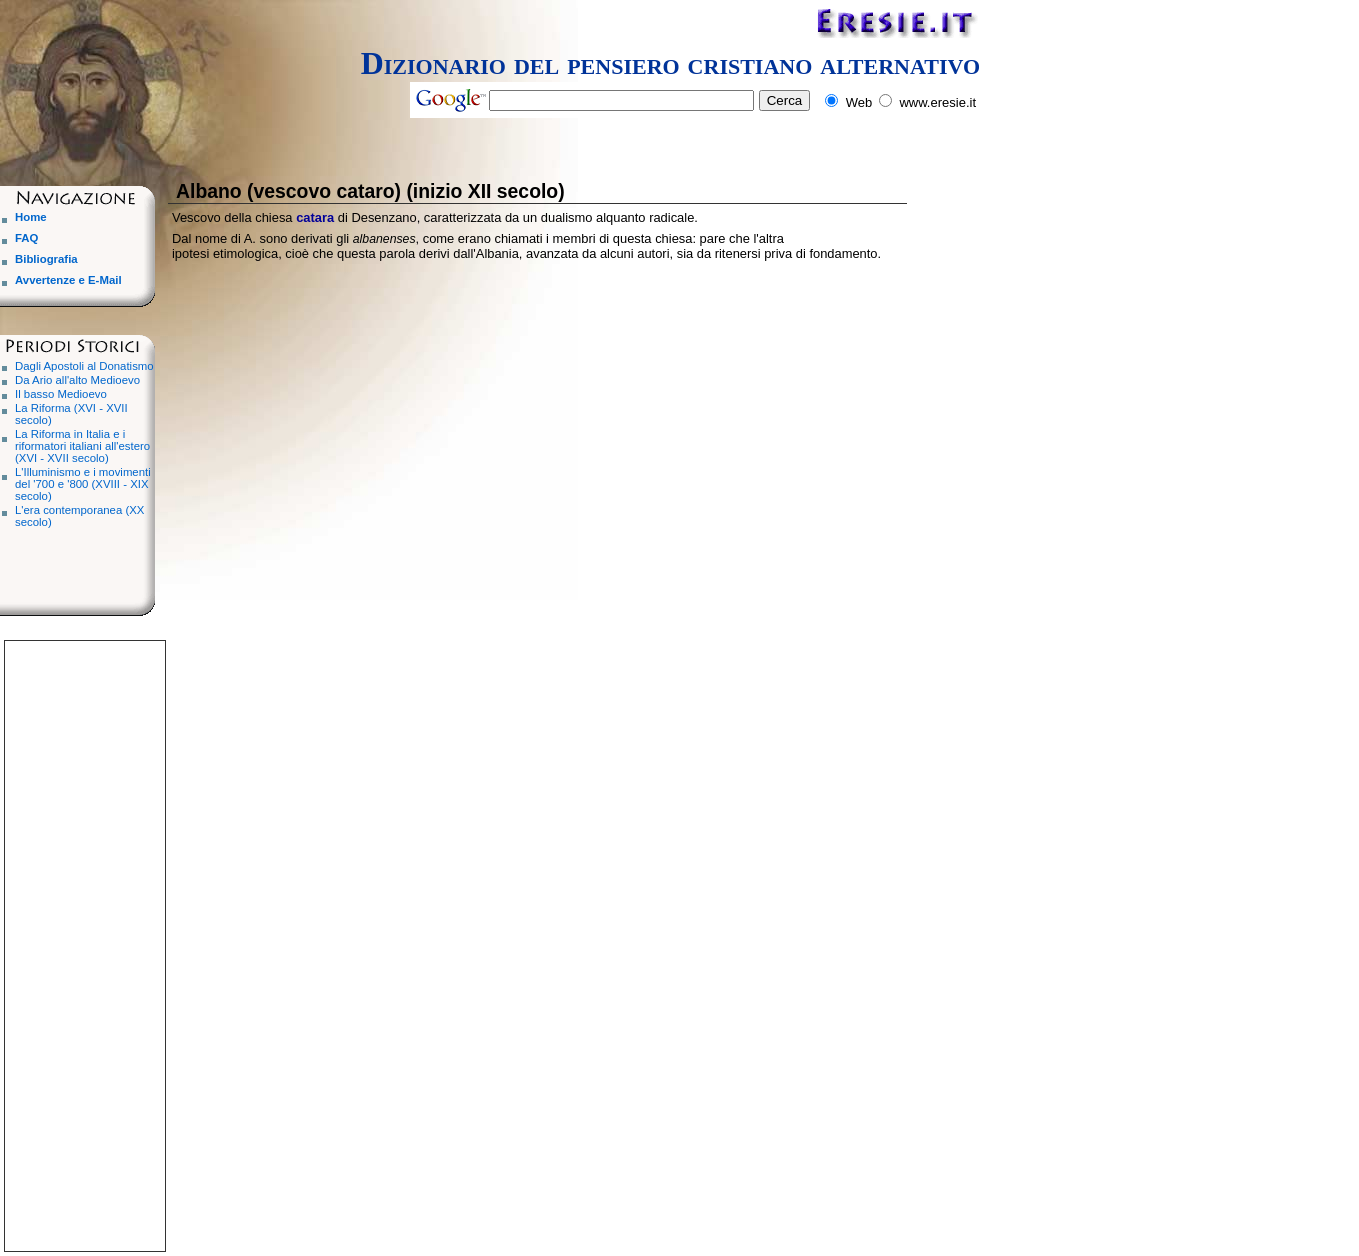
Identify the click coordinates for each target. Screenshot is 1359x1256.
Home (31, 217)
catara (315, 217)
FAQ (26, 238)
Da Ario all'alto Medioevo (77, 380)
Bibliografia (46, 259)
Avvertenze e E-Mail (68, 280)
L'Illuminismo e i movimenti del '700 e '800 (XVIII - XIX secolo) (83, 484)
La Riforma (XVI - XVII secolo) (71, 414)
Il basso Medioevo (61, 394)
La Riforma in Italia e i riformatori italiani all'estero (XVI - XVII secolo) (82, 446)
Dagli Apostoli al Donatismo (84, 366)
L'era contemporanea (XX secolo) (79, 516)
